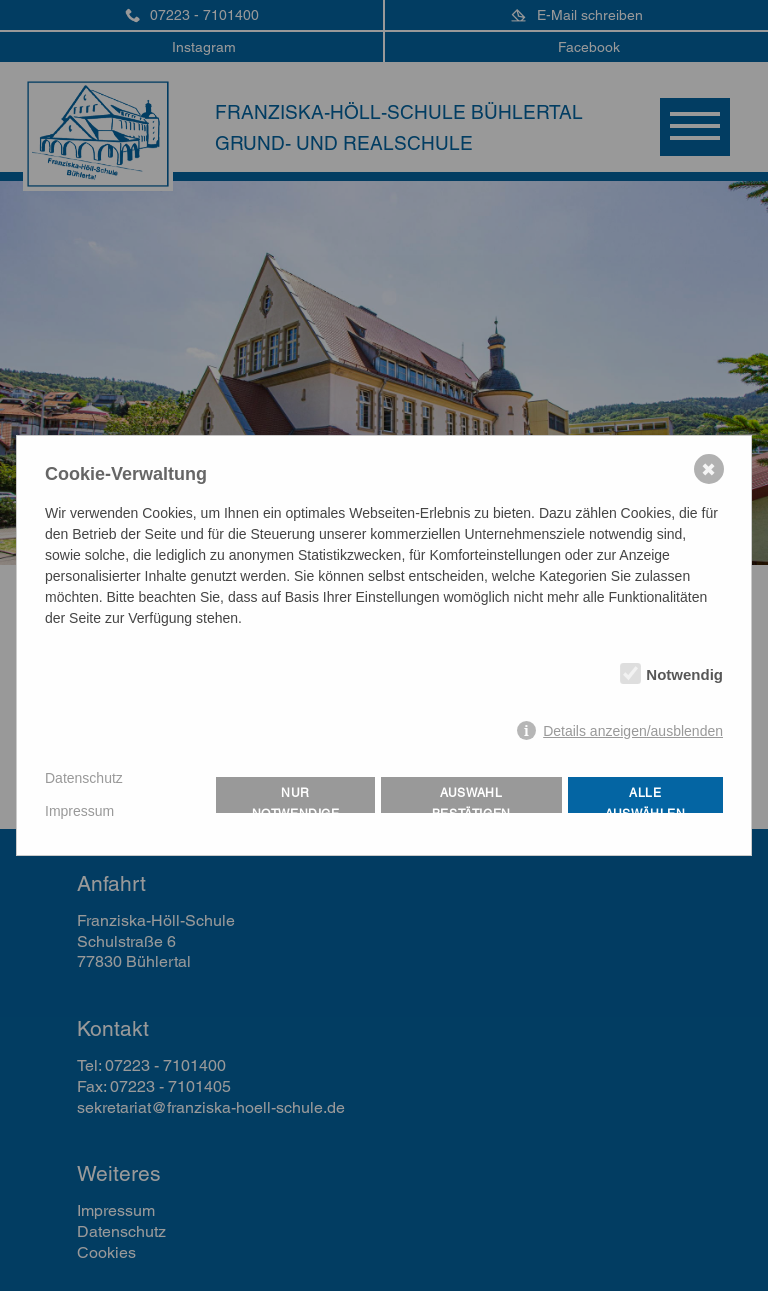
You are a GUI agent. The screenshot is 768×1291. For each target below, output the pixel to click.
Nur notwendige (296, 799)
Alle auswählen (645, 799)
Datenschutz (84, 778)
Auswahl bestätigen (471, 799)
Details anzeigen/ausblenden (633, 731)
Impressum (79, 811)
